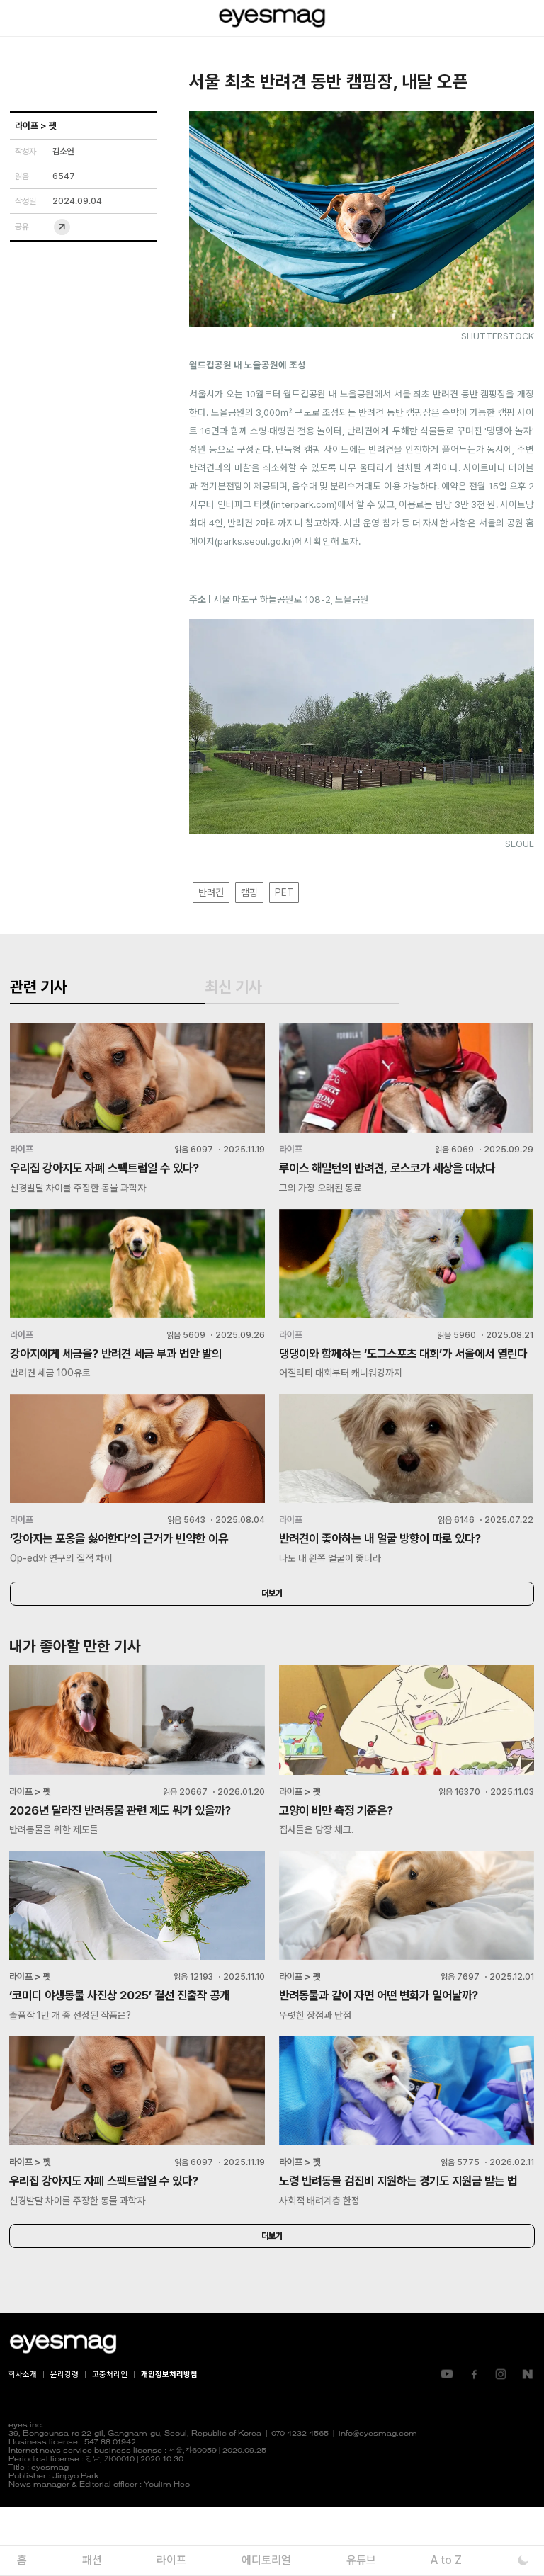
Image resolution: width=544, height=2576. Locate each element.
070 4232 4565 (300, 2503)
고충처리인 (110, 2443)
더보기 (272, 1637)
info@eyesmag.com (378, 2503)
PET (284, 892)
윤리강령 (64, 2443)
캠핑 (249, 892)
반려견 (211, 892)
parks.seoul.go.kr (254, 541)
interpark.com (303, 504)
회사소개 (22, 2443)
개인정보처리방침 (169, 2443)
